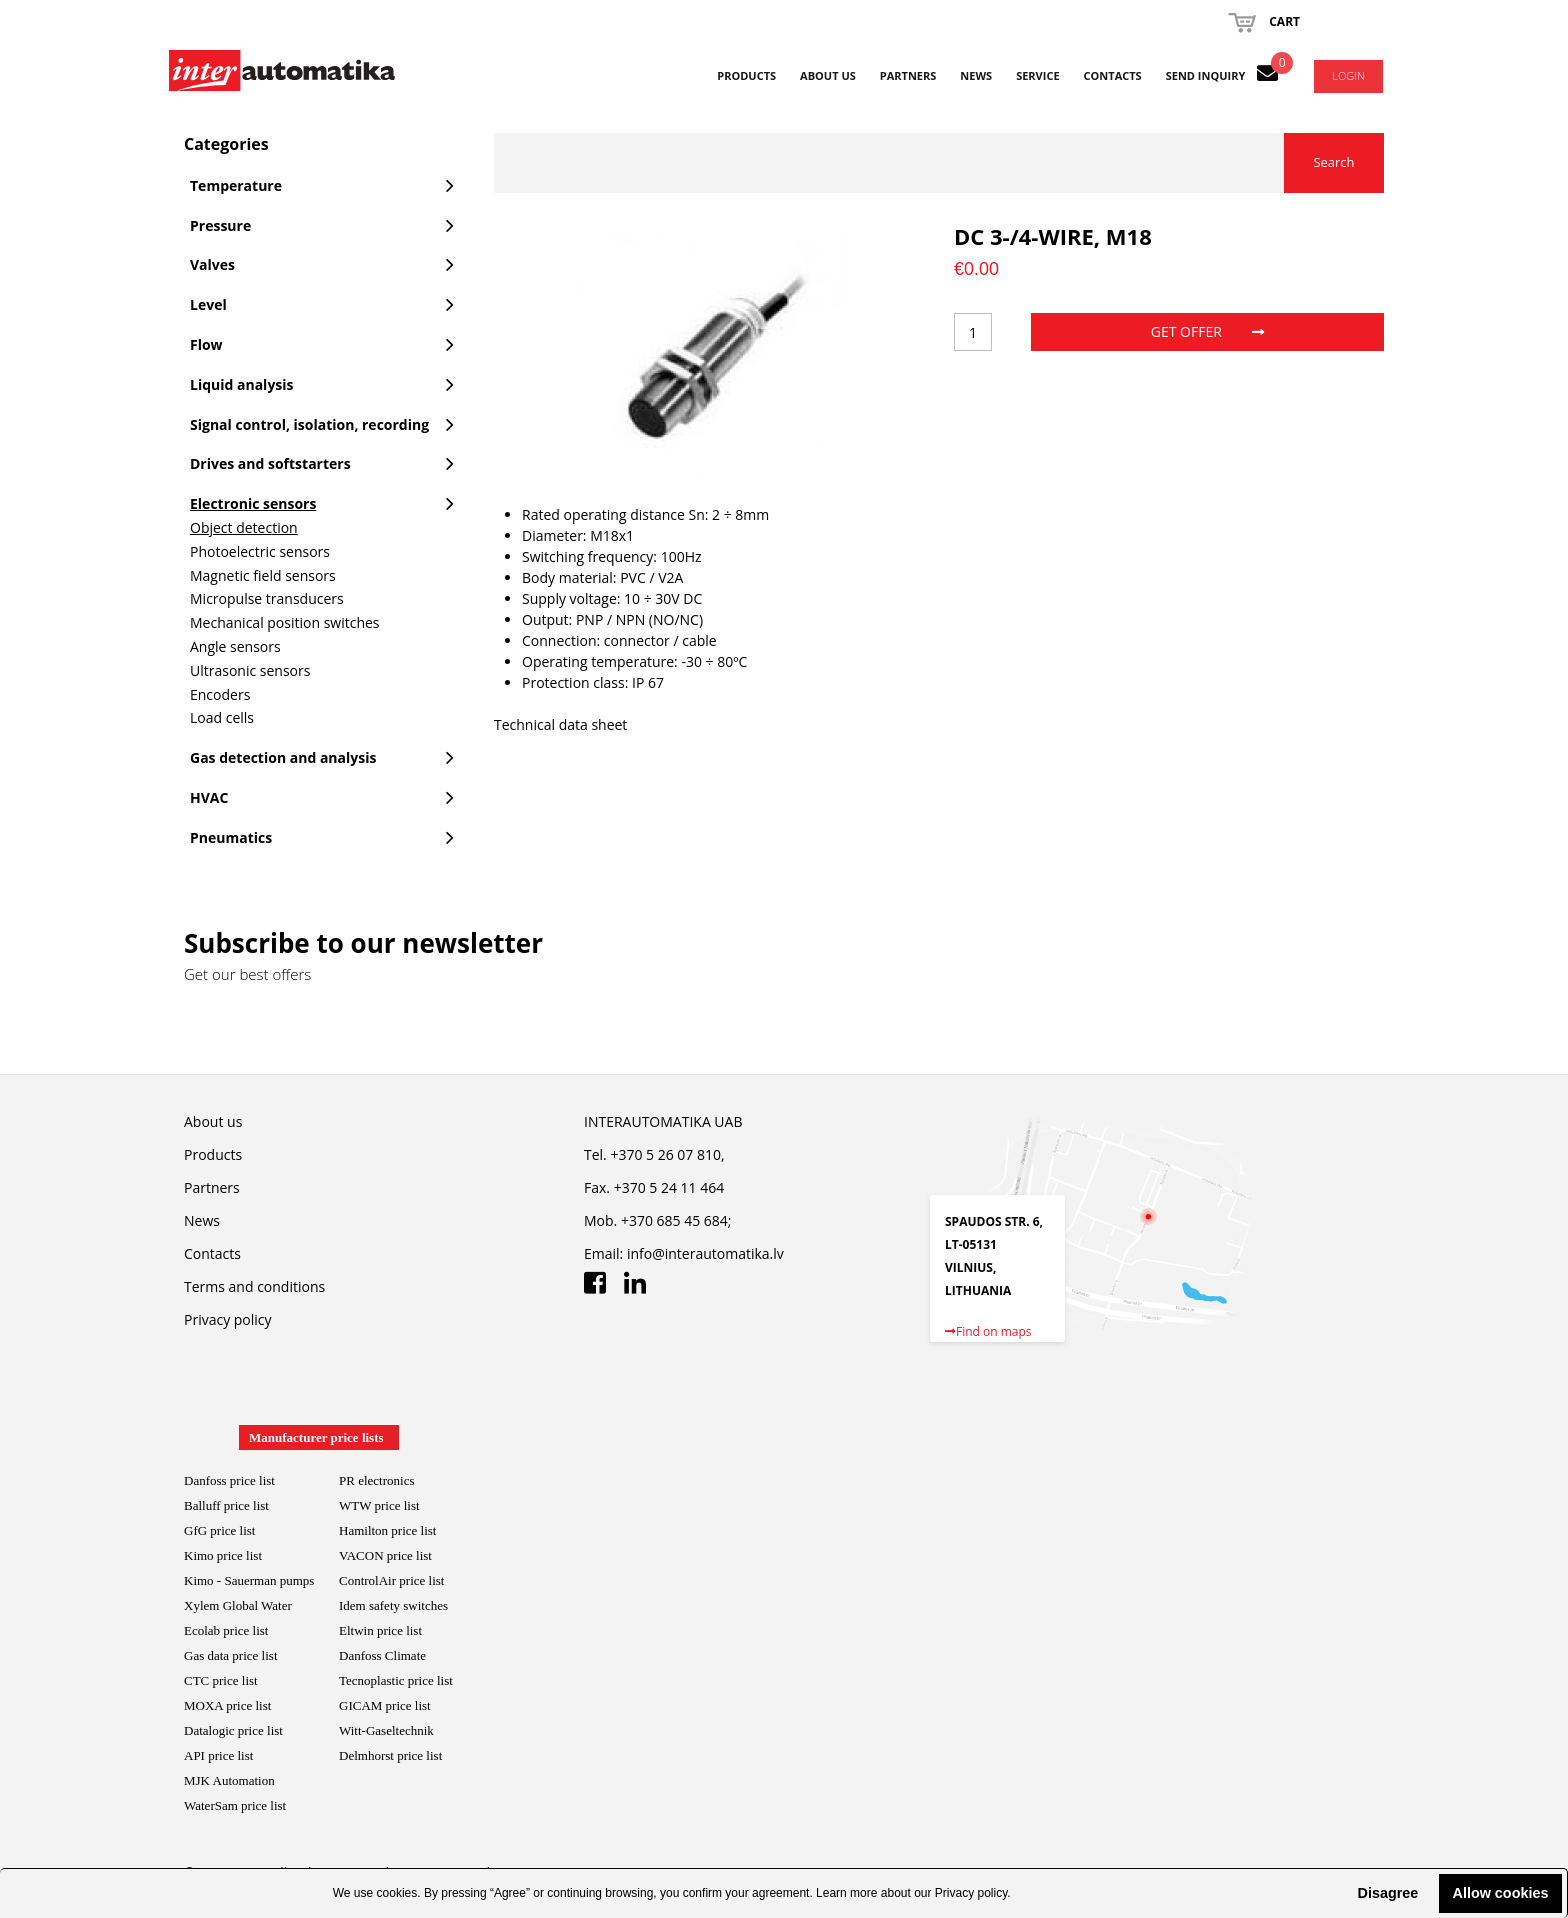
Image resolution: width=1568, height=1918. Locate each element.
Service (1037, 75)
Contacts (1113, 75)
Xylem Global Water (238, 1605)
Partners (908, 75)
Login (1348, 75)
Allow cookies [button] (1501, 1893)
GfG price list (219, 1530)
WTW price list (379, 1505)
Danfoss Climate (382, 1655)
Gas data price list (231, 1655)
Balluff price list (226, 1505)
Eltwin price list (380, 1630)
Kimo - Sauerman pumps (249, 1580)
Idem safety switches (393, 1605)
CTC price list (221, 1680)
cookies (397, 1893)
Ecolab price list (226, 1630)
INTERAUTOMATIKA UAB (663, 1121)
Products (746, 75)
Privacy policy (971, 1893)
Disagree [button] (1387, 1893)
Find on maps (988, 1331)
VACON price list (385, 1555)
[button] (1341, 1893)
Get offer (1207, 331)
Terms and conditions (254, 1286)
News (976, 75)
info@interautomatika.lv (705, 1253)
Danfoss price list (229, 1480)
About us (828, 75)
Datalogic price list (233, 1730)
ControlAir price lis (390, 1580)
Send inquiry (1206, 75)
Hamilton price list (387, 1530)
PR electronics (376, 1480)
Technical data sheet (560, 724)
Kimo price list (223, 1555)
